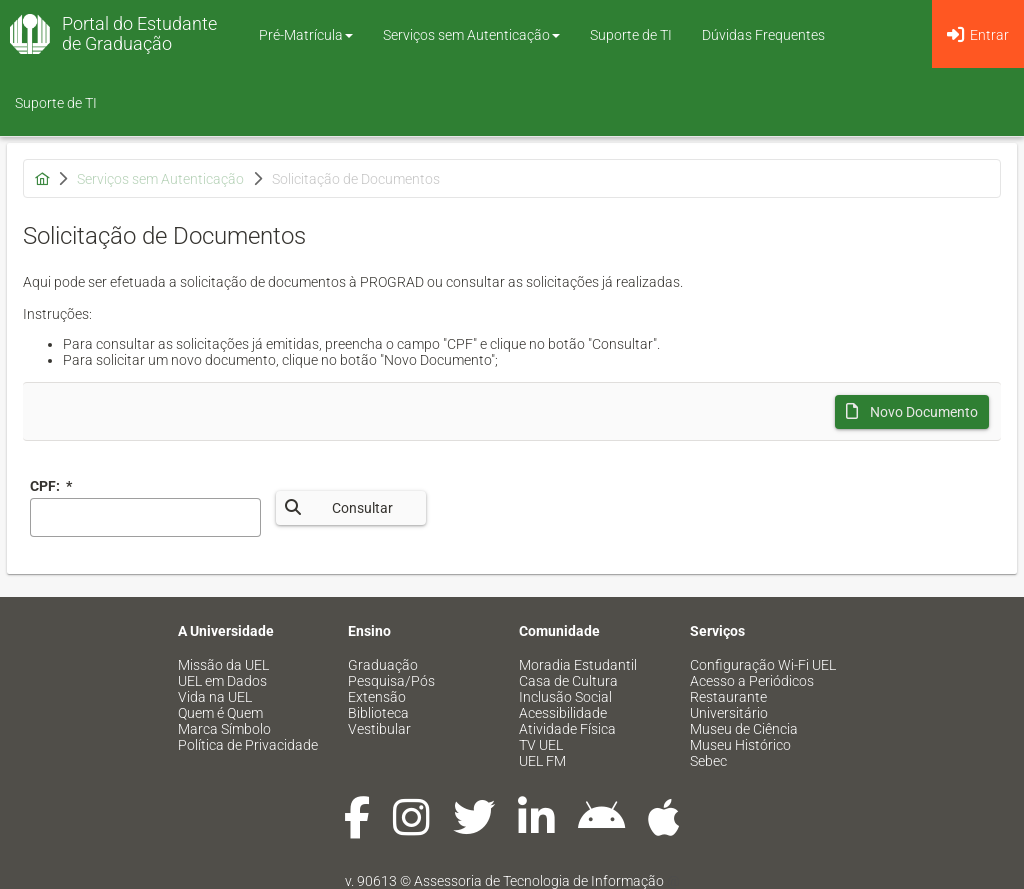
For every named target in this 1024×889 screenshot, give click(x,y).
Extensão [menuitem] (377, 697)
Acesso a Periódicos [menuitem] (752, 681)
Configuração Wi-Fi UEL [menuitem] (763, 665)
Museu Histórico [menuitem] (740, 745)
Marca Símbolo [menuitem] (224, 729)
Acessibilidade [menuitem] (563, 713)
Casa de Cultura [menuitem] (568, 681)
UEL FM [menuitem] (542, 761)
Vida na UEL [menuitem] (215, 697)
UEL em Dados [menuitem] (222, 681)
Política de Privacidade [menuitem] (248, 745)
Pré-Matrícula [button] (306, 35)
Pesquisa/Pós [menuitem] (391, 681)
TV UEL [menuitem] (541, 745)
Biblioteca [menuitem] (378, 713)
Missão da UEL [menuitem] (223, 665)
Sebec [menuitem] (708, 761)
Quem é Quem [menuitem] (220, 713)
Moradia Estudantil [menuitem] (578, 665)
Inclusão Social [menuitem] (565, 697)
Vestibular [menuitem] (379, 729)
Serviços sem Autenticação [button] (471, 35)
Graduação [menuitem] (383, 665)
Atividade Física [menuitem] (567, 729)
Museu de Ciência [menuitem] (744, 729)
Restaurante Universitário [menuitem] (729, 705)
